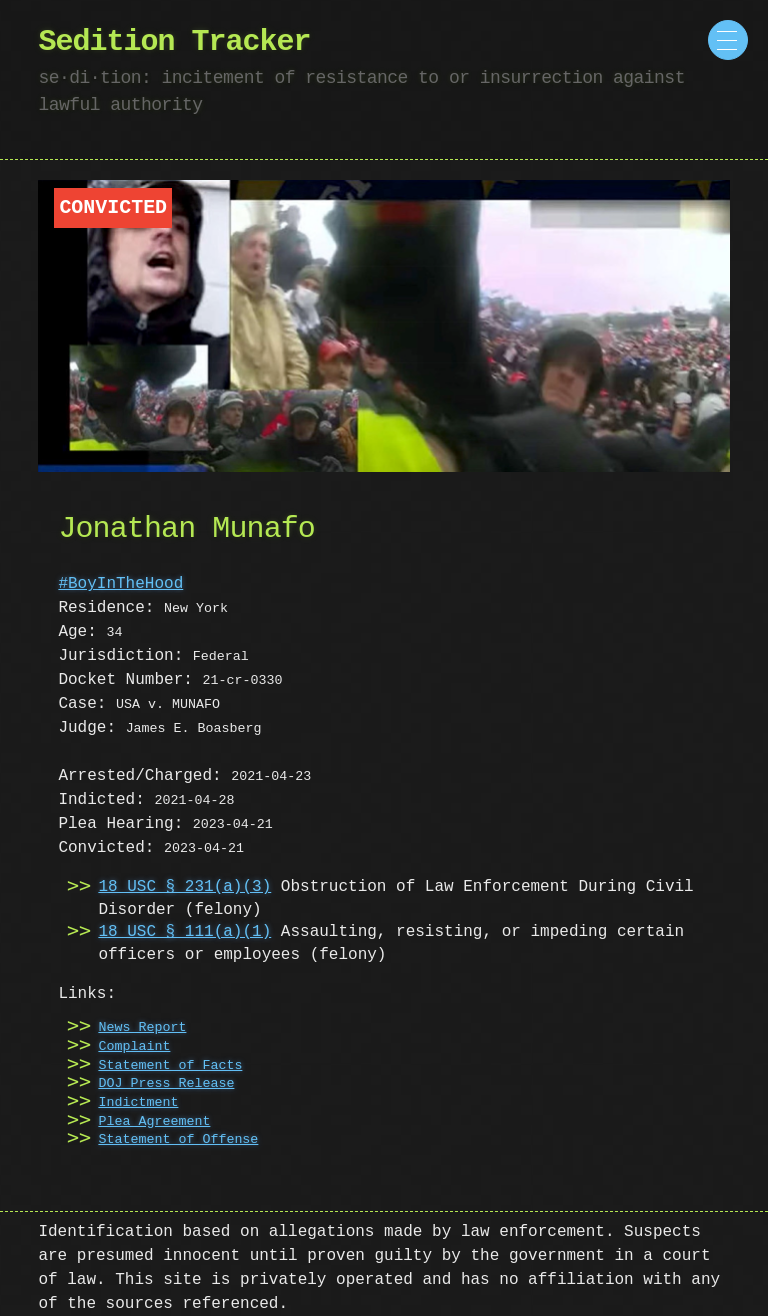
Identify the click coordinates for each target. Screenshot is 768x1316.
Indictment (138, 1103)
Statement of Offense (178, 1140)
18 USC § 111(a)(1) (184, 932)
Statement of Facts (170, 1066)
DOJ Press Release (166, 1084)
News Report (142, 1028)
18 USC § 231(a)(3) (184, 887)
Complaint (134, 1047)
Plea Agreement (154, 1122)
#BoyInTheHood (120, 584)
